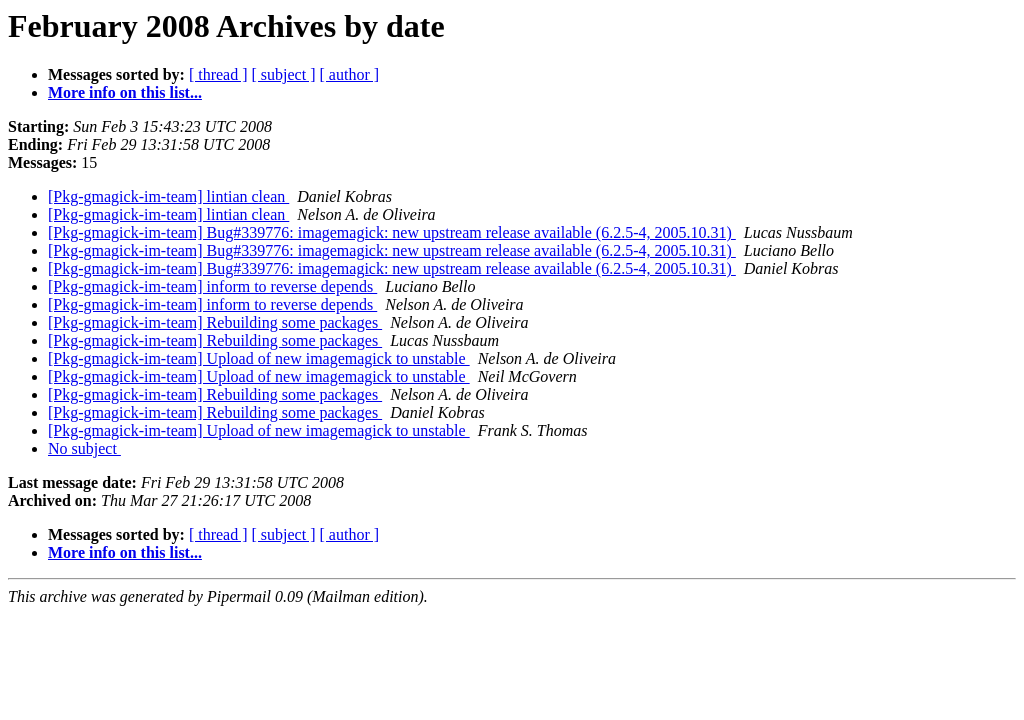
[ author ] (350, 74)
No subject (84, 448)
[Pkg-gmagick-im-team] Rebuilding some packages (215, 322)
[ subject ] (284, 74)
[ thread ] (218, 74)
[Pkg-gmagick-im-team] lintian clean (168, 196)
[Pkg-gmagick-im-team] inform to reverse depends (212, 286)
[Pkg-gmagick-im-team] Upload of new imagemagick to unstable (259, 358)
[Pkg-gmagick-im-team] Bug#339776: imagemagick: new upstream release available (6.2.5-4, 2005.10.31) (392, 232)
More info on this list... (125, 92)
